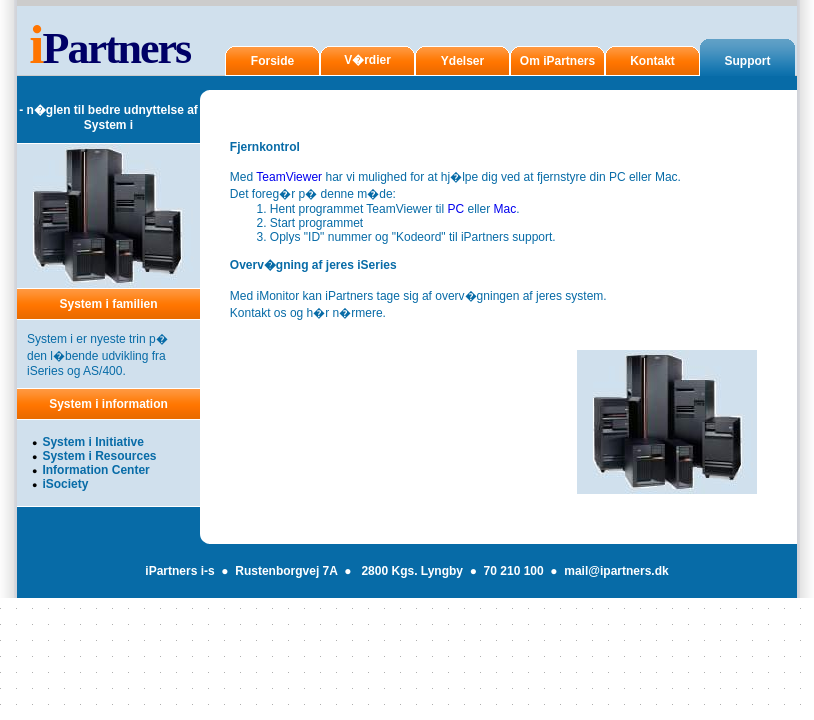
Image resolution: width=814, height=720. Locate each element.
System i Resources (99, 456)
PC (455, 209)
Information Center (95, 470)
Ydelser (462, 61)
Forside (272, 61)
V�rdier (367, 60)
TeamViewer (289, 177)
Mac (505, 209)
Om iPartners (557, 61)
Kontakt (652, 61)
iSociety (65, 484)
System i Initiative (92, 442)
